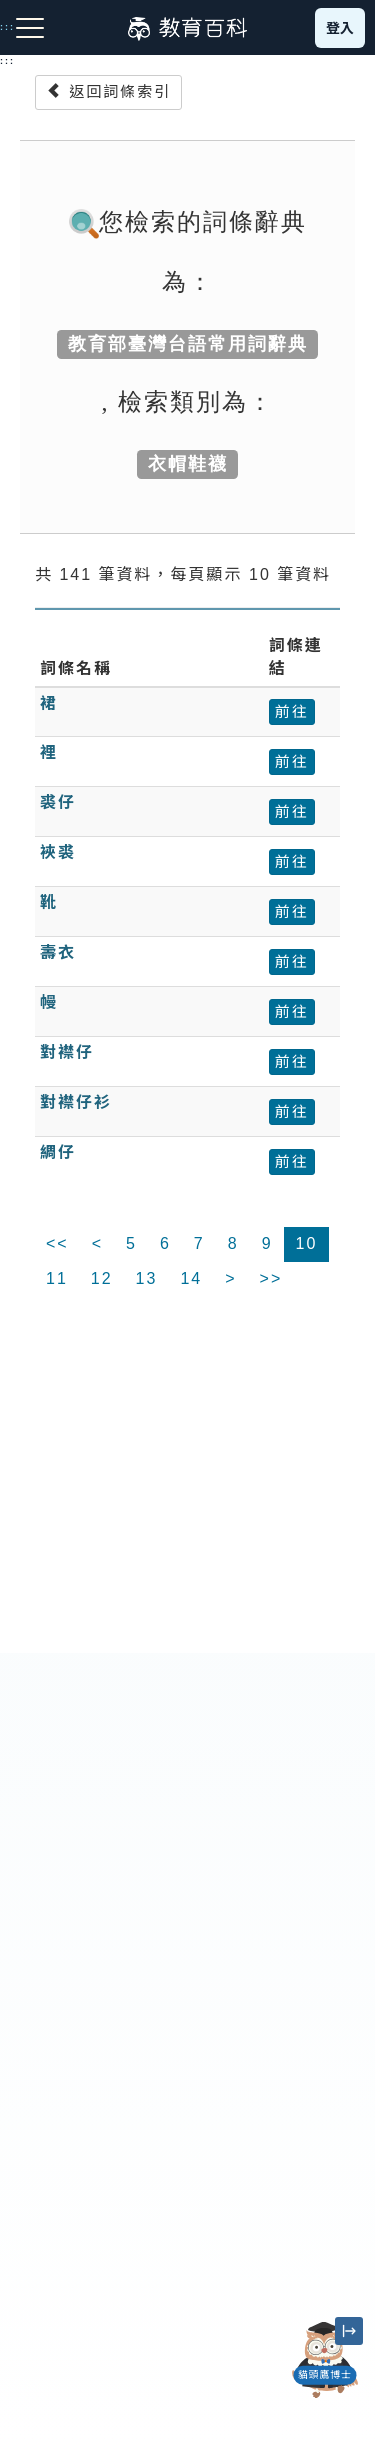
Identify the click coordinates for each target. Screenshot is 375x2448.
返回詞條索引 (108, 91)
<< (57, 1243)
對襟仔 (67, 1052)
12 (102, 1278)
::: (7, 61)
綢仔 (58, 1152)
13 (147, 1278)
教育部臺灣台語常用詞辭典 (188, 344)
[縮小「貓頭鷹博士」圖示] (349, 2331)
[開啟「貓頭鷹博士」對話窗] (325, 2360)
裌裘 (58, 852)
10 (307, 1243)
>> (271, 1278)
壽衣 (58, 952)
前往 (292, 711)
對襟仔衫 (76, 1102)
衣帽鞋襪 (188, 464)
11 (57, 1278)
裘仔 (58, 802)
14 (191, 1278)
